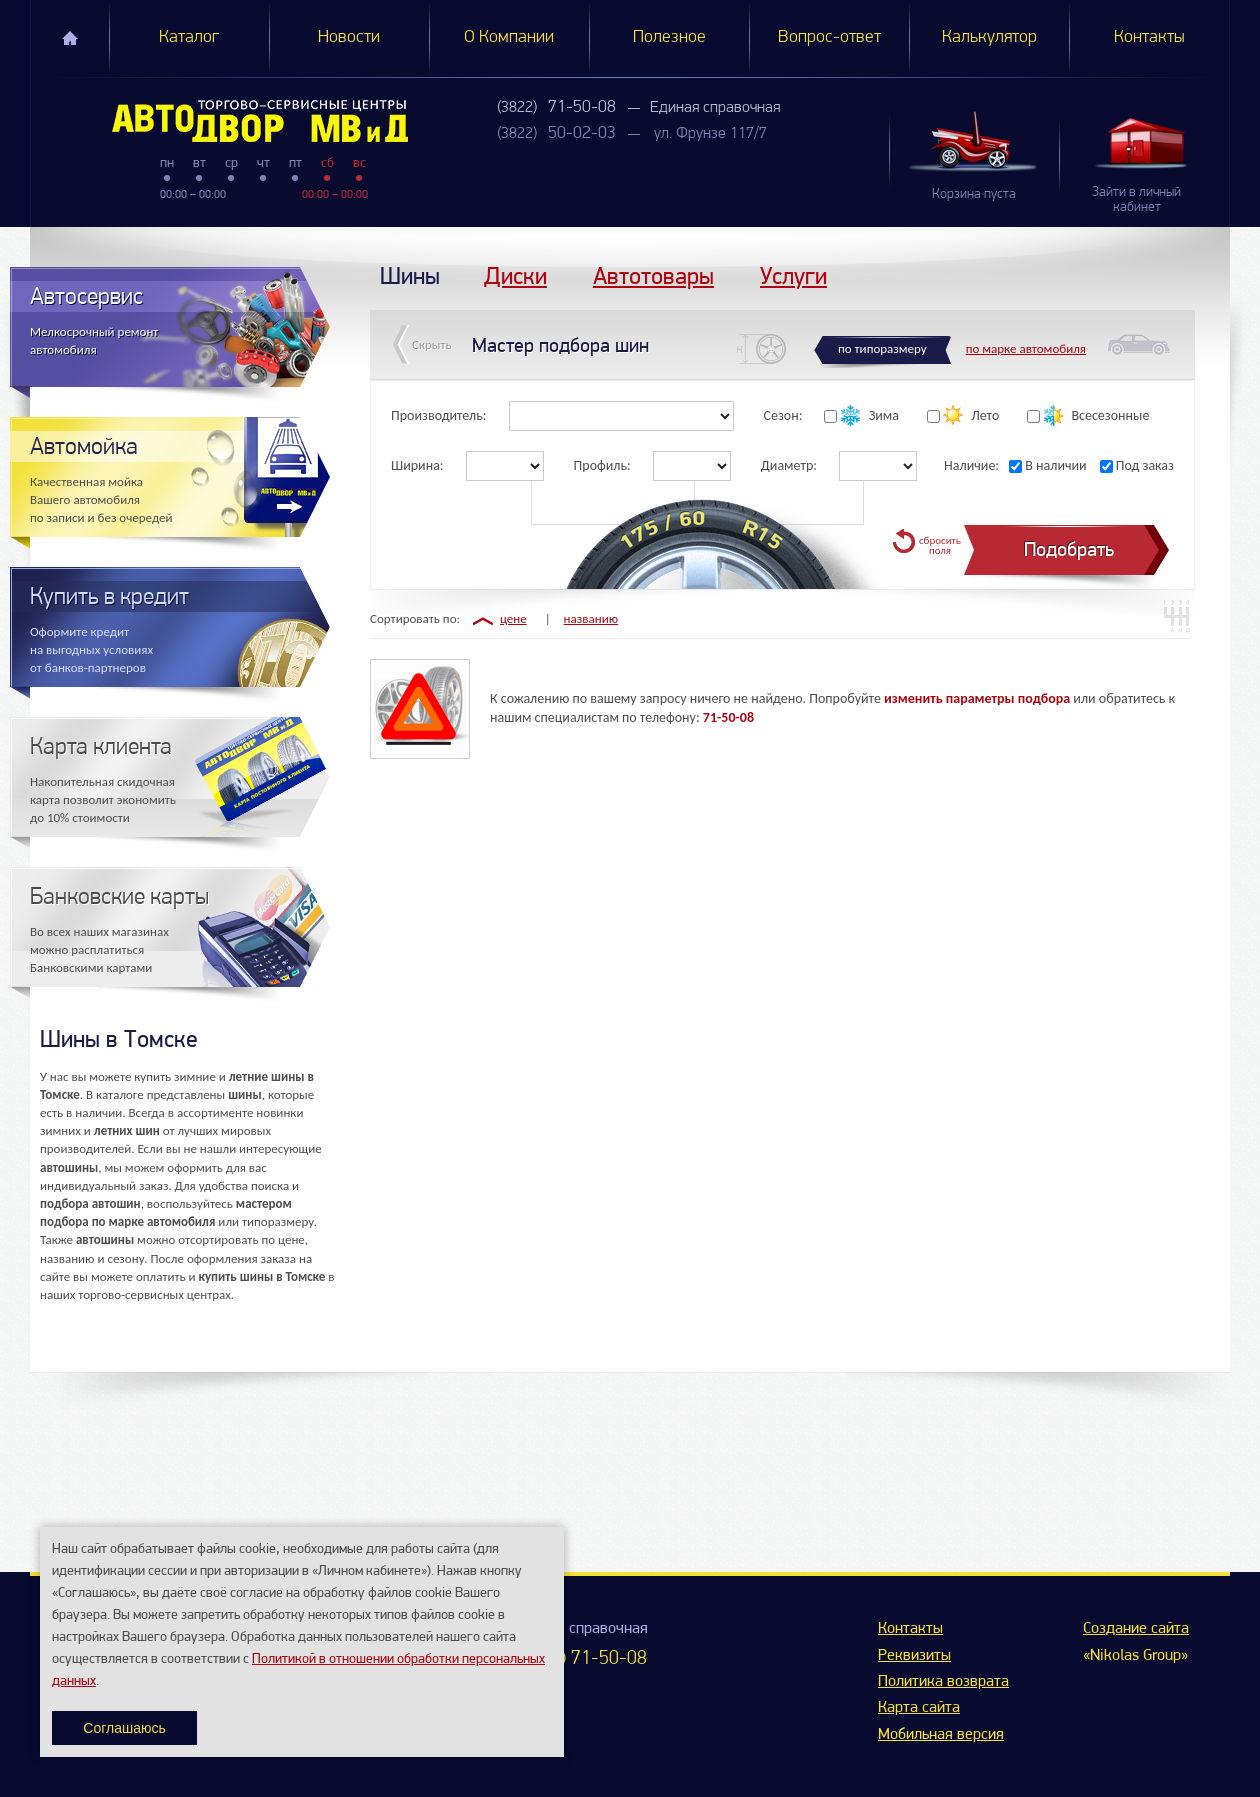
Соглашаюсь (124, 1728)
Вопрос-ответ (829, 37)
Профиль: (602, 465)
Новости (349, 37)
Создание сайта (1136, 1629)
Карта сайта (919, 1708)
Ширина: (417, 465)
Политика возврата (943, 1682)
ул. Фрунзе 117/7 (710, 134)
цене (513, 618)
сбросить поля (940, 545)
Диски (515, 275)
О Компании (509, 37)
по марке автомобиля (1026, 348)
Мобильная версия (941, 1735)
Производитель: (439, 415)
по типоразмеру (882, 348)
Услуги (793, 275)
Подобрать (1069, 549)
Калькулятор (989, 37)
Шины (410, 275)
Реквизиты (914, 1656)
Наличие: (971, 465)
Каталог (189, 37)
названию (591, 618)
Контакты (1149, 37)
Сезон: (783, 415)
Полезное (669, 37)
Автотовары (653, 275)
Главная (70, 38)
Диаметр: (789, 465)
